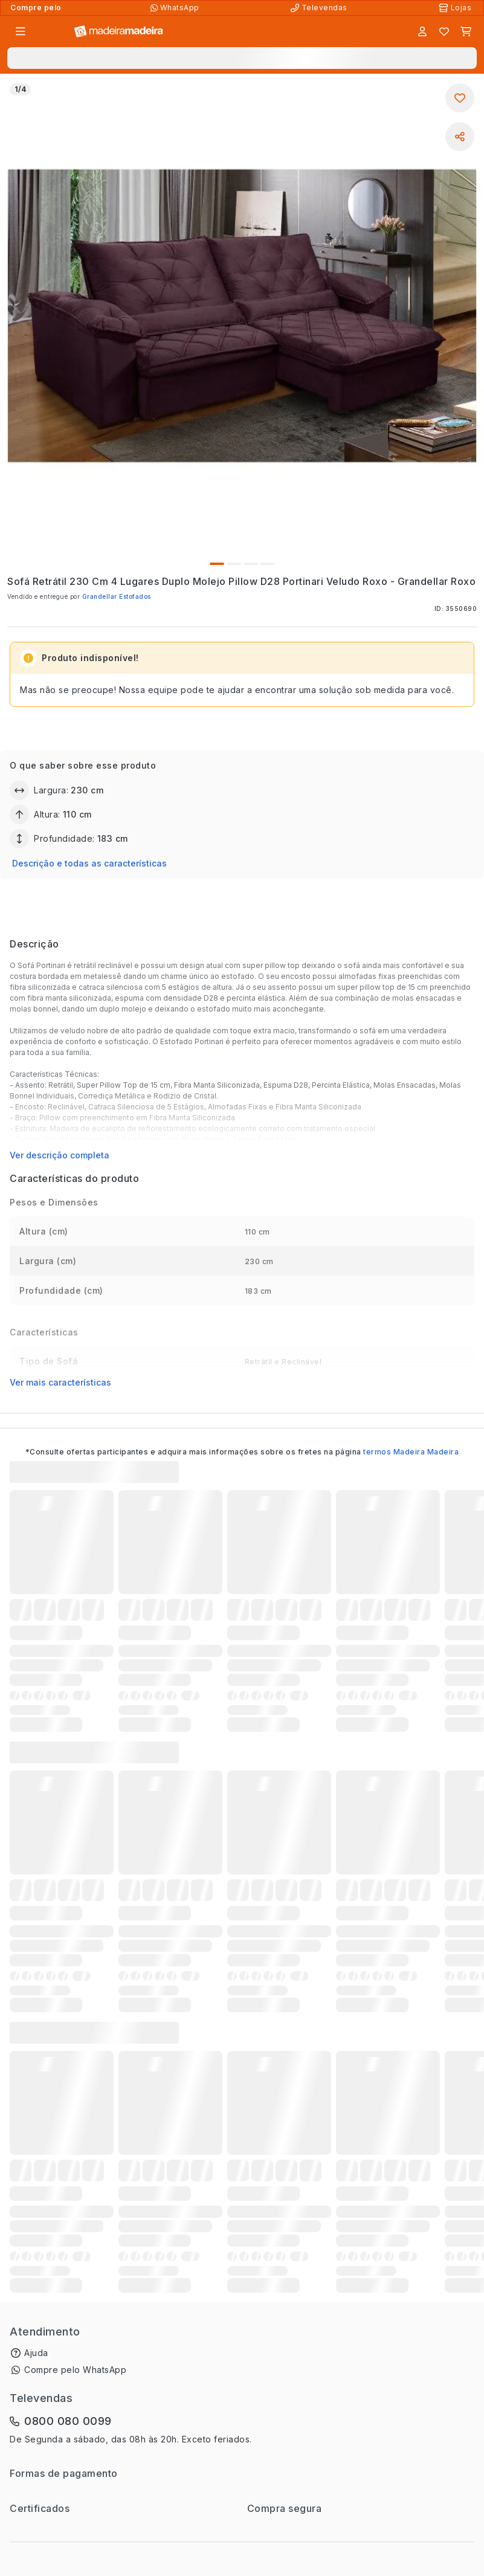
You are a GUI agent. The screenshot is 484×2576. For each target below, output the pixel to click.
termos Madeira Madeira (411, 1451)
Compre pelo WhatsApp (75, 2370)
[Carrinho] (466, 31)
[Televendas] (320, 8)
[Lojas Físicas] (456, 8)
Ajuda (36, 2353)
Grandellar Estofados (116, 596)
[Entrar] (422, 31)
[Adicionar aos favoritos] (459, 97)
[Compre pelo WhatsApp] (176, 8)
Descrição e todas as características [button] (89, 863)
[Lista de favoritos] (444, 31)
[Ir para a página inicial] (118, 31)
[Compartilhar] (459, 136)
